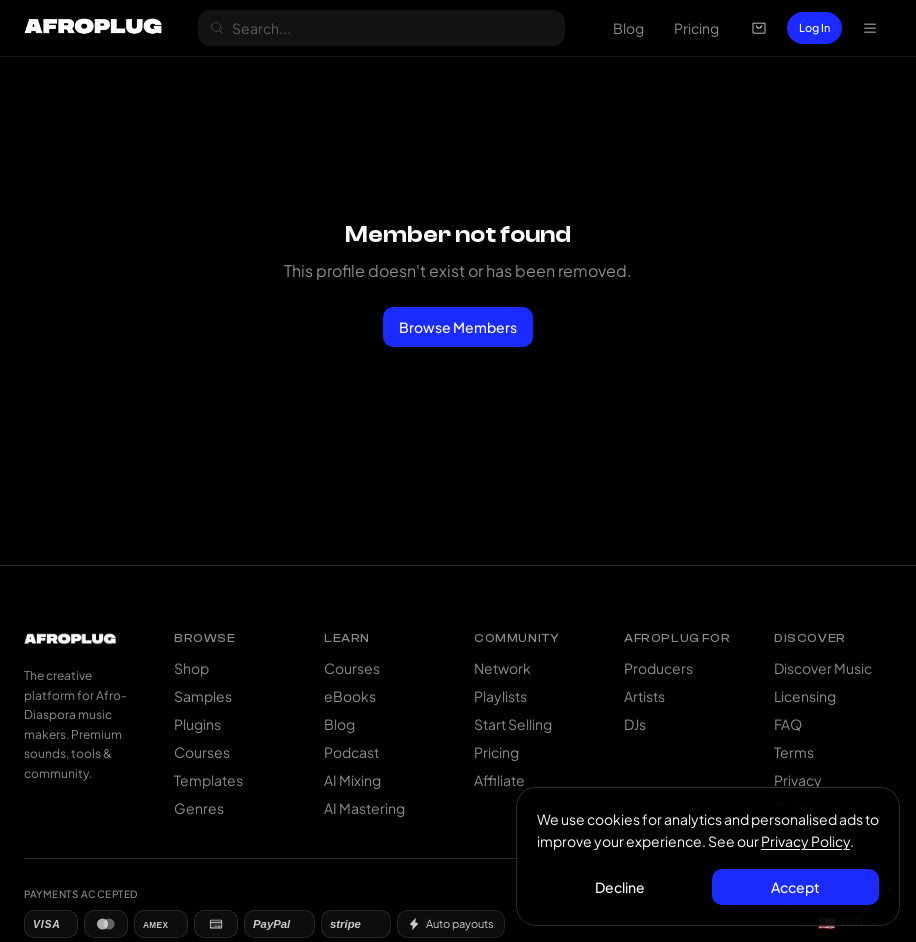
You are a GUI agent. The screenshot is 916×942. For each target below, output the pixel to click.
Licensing (805, 696)
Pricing (696, 28)
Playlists (500, 696)
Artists (644, 696)
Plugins (197, 724)
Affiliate (499, 780)
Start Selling (513, 724)
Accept (795, 887)
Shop (191, 668)
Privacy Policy (805, 841)
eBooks (350, 696)
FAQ (788, 724)
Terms (794, 752)
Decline (621, 887)
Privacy (798, 780)
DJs (635, 724)
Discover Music (823, 668)
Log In (814, 27)
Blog (628, 28)
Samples (203, 696)
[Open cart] (759, 28)
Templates (208, 780)
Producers (658, 668)
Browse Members (458, 327)
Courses (202, 752)
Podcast (351, 752)
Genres (199, 808)
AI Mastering (364, 808)
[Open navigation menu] (870, 28)
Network (502, 668)
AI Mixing (352, 780)
